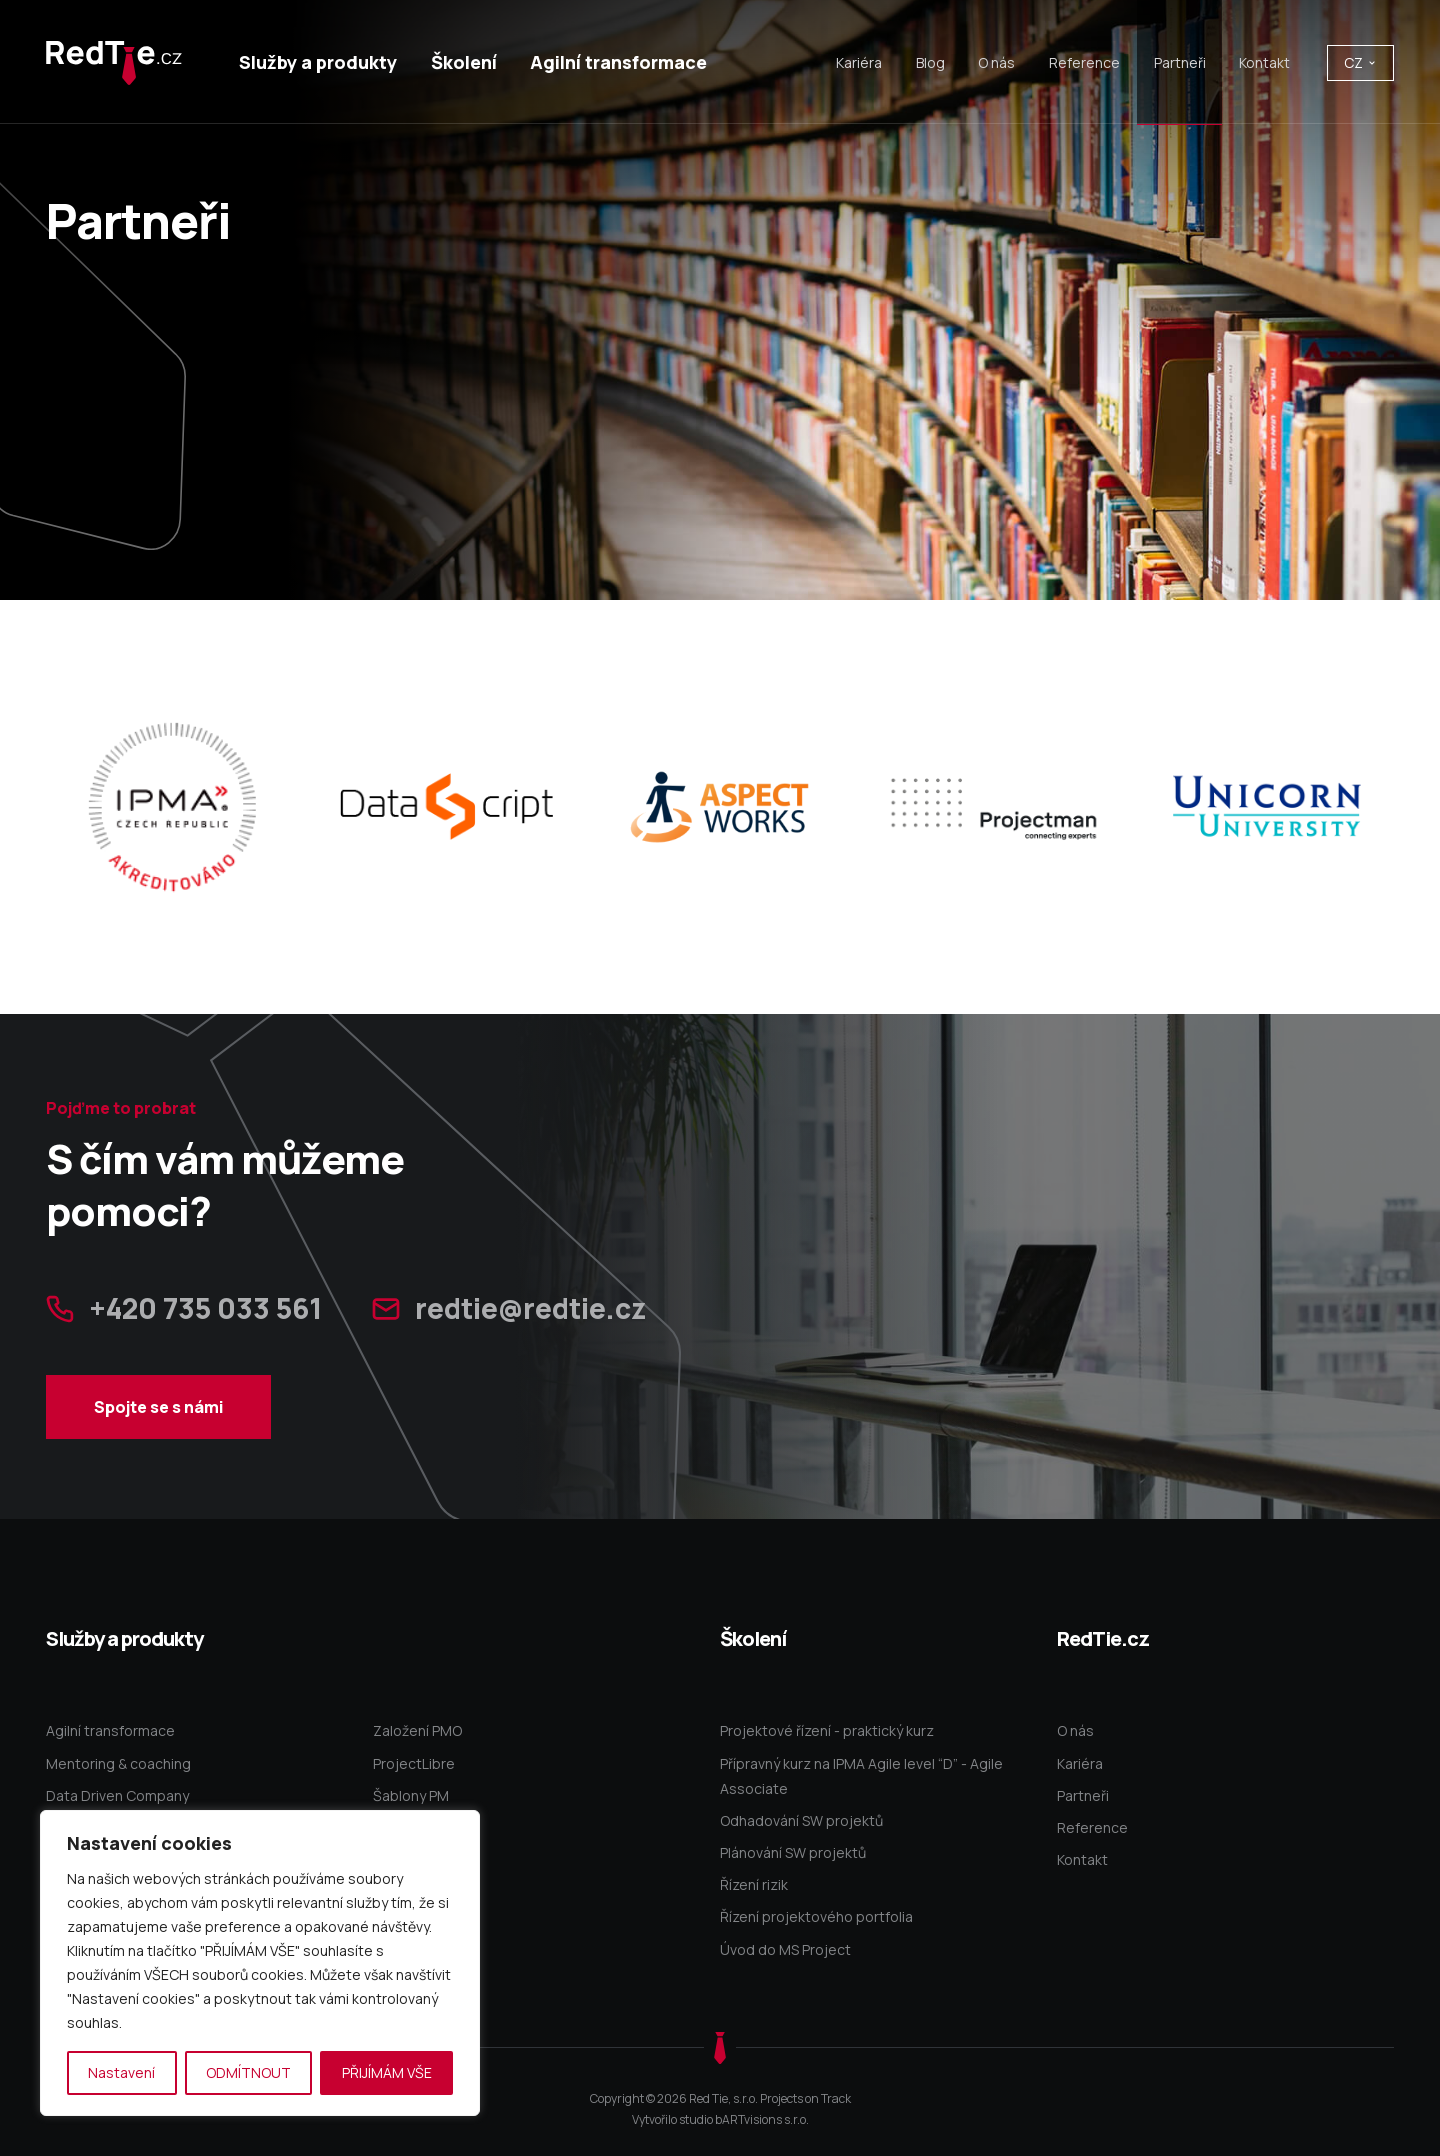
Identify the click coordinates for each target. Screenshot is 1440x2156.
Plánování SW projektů (793, 1852)
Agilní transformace (110, 1730)
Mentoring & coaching (118, 1763)
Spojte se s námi (159, 1450)
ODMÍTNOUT (248, 2072)
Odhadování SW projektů (801, 1820)
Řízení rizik (754, 1884)
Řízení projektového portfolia (816, 1916)
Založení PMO (417, 1730)
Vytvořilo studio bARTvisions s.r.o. (720, 2119)
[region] (260, 1963)
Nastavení (121, 2072)
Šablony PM (411, 1795)
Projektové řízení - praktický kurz (827, 1730)
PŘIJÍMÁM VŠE (387, 2072)
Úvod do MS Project (785, 1949)
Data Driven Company (117, 1795)
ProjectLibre (414, 1763)
